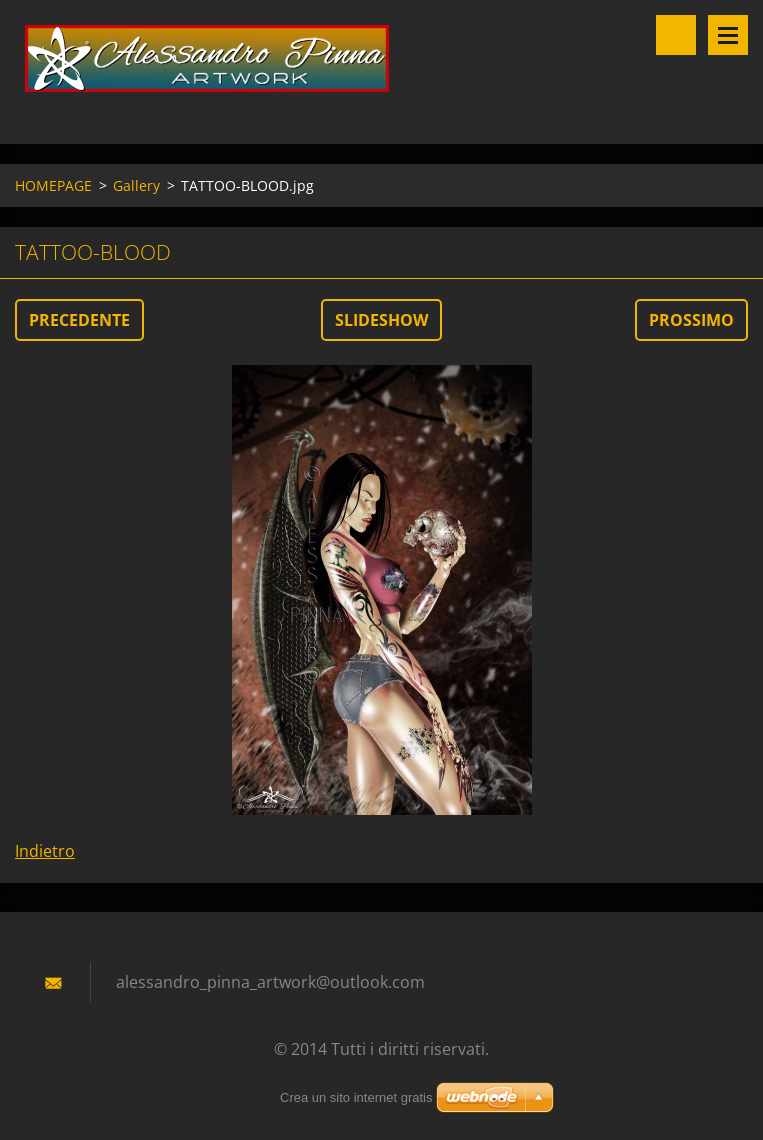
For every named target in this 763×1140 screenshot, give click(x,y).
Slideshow (381, 320)
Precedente (79, 320)
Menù (728, 35)
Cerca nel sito (676, 35)
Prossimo (691, 320)
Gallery (136, 185)
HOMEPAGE (53, 185)
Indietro (45, 851)
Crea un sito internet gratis (356, 1097)
